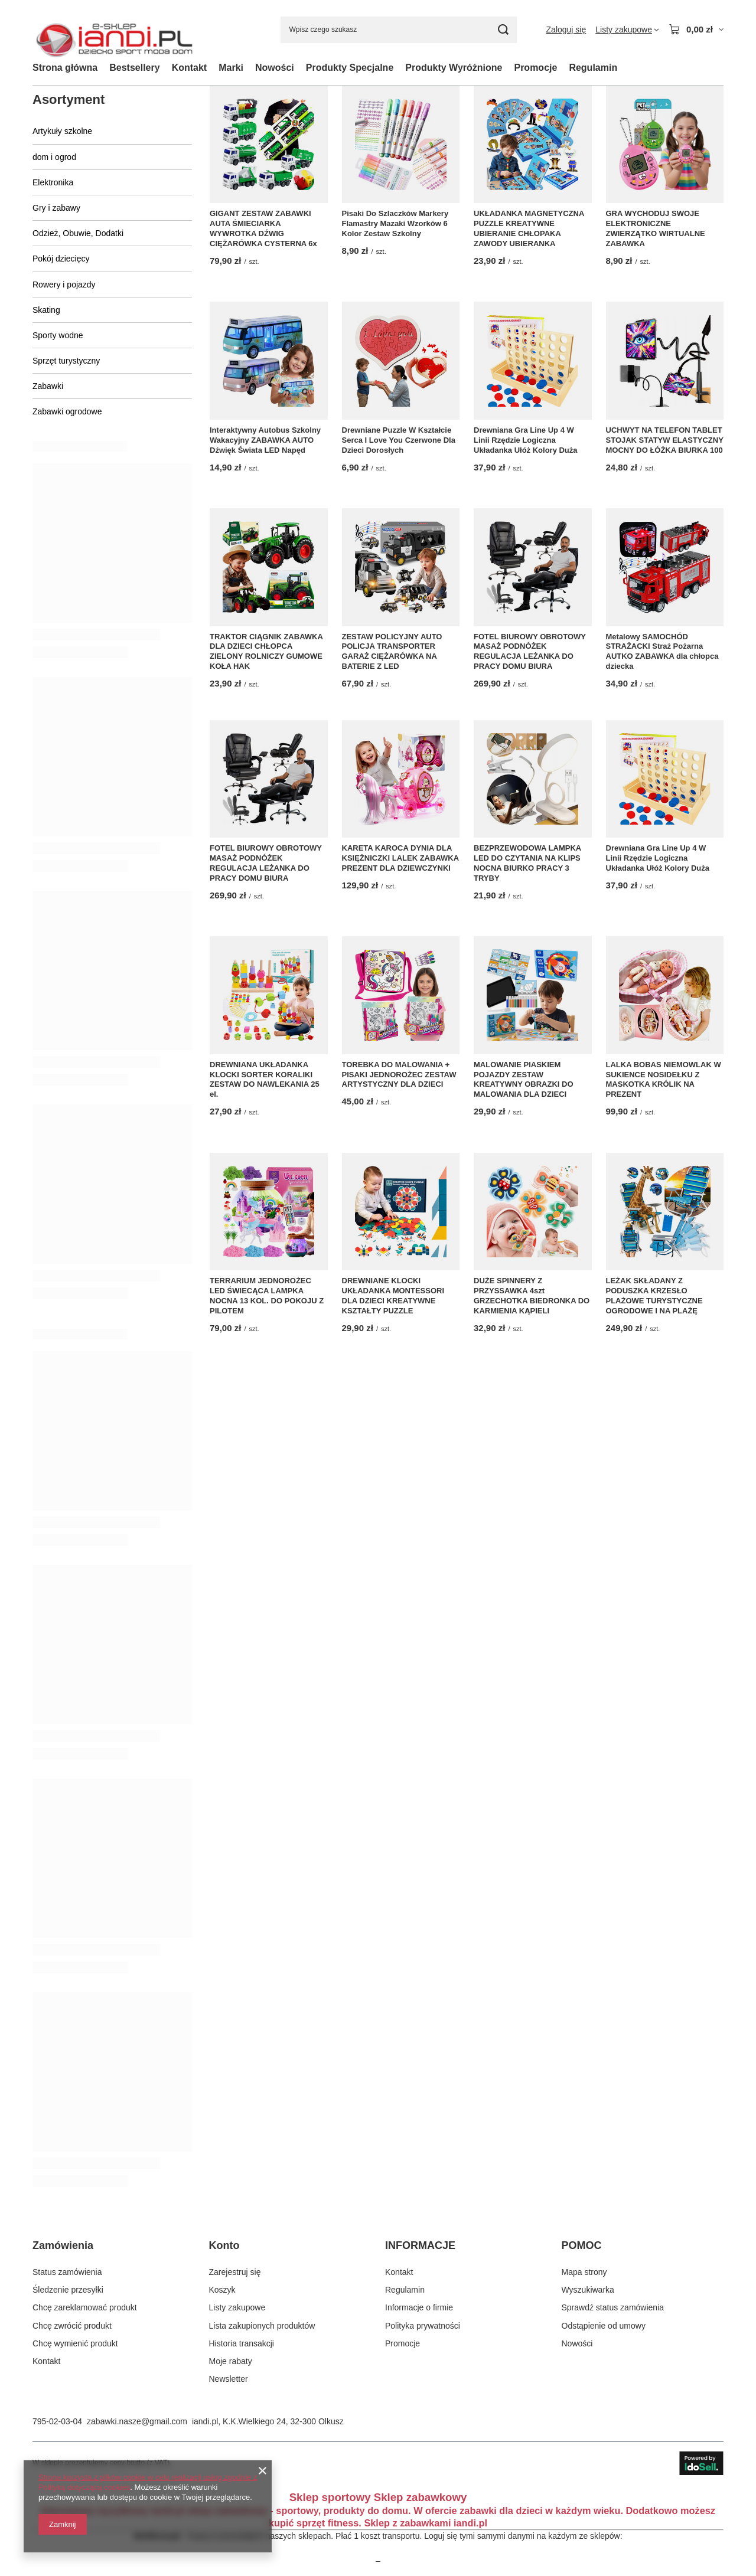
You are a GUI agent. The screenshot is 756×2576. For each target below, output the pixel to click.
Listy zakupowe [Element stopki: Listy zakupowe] (237, 2307)
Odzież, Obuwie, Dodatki (77, 233)
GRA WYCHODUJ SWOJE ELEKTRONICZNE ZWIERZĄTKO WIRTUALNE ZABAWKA (655, 228)
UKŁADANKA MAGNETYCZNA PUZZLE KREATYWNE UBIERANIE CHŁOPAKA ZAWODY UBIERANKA (529, 228)
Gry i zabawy (56, 208)
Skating (46, 310)
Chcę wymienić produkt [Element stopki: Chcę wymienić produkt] (75, 2343)
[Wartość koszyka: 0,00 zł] (696, 29)
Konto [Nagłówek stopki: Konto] (224, 2245)
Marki (231, 68)
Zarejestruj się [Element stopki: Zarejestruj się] (235, 2272)
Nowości (274, 68)
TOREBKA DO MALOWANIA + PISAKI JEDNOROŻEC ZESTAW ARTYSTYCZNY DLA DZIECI (399, 1074)
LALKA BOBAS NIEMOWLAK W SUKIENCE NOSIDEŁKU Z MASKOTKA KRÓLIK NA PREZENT (663, 1079)
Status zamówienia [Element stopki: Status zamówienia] (67, 2272)
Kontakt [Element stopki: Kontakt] (46, 2361)
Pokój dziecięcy (61, 258)
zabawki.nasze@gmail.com (137, 2421)
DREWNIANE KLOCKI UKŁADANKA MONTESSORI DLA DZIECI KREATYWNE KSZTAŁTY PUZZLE (393, 1295)
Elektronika (52, 182)
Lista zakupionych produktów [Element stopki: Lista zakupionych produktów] (262, 2325)
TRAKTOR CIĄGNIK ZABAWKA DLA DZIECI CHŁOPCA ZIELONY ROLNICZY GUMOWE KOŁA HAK (266, 651)
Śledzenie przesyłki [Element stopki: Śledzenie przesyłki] (67, 2289)
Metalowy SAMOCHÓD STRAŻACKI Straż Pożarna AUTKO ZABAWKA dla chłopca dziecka (662, 651)
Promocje (535, 68)
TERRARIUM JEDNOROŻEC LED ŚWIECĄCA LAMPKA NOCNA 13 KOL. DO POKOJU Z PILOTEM (267, 1295)
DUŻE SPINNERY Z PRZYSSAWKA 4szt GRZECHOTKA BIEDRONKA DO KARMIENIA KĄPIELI (531, 1295)
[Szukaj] (503, 30)
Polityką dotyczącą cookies (84, 2487)
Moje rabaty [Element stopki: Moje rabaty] (230, 2361)
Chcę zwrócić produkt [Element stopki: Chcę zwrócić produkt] (72, 2325)
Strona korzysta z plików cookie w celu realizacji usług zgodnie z (147, 2477)
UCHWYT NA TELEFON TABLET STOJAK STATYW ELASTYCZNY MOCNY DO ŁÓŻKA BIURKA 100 (665, 440)
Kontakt (189, 68)
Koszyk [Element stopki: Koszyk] (222, 2289)
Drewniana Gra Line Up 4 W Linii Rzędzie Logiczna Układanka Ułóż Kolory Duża (526, 440)
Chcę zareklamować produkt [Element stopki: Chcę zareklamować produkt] (84, 2307)
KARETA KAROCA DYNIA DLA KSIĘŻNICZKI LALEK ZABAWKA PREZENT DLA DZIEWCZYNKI (400, 858)
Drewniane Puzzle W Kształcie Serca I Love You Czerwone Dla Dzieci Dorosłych (398, 440)
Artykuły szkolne (62, 131)
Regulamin (593, 68)
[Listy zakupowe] (627, 29)
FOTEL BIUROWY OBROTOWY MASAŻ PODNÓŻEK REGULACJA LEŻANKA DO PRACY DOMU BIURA (530, 651)
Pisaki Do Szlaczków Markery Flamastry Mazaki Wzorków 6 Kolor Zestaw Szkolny (395, 223)
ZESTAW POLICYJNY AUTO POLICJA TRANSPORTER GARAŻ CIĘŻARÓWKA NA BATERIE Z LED (392, 651)
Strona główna (64, 68)
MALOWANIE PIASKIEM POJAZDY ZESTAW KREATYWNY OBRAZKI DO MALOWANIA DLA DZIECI (523, 1079)
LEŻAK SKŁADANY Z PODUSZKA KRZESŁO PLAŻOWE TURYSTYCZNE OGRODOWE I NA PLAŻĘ (654, 1295)
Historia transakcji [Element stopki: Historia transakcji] (241, 2343)
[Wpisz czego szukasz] (399, 30)
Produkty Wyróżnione (453, 68)
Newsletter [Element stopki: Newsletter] (228, 2379)
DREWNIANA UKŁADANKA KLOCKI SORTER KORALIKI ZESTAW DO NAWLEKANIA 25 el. (265, 1079)
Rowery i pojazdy (64, 284)
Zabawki (47, 386)
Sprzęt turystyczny (66, 360)
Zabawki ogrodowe (67, 411)
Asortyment (68, 99)
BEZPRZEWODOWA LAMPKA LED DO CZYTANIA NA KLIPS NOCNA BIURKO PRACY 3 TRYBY (527, 863)
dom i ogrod (54, 157)
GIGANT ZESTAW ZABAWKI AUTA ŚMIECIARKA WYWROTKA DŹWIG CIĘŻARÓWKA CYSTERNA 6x (263, 228)
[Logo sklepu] (113, 30)
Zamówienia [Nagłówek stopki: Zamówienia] (62, 2245)
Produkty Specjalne (350, 68)
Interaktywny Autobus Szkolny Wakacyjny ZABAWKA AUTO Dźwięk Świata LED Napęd (265, 440)
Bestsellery (134, 68)
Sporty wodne (57, 335)
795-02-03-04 (57, 2421)
